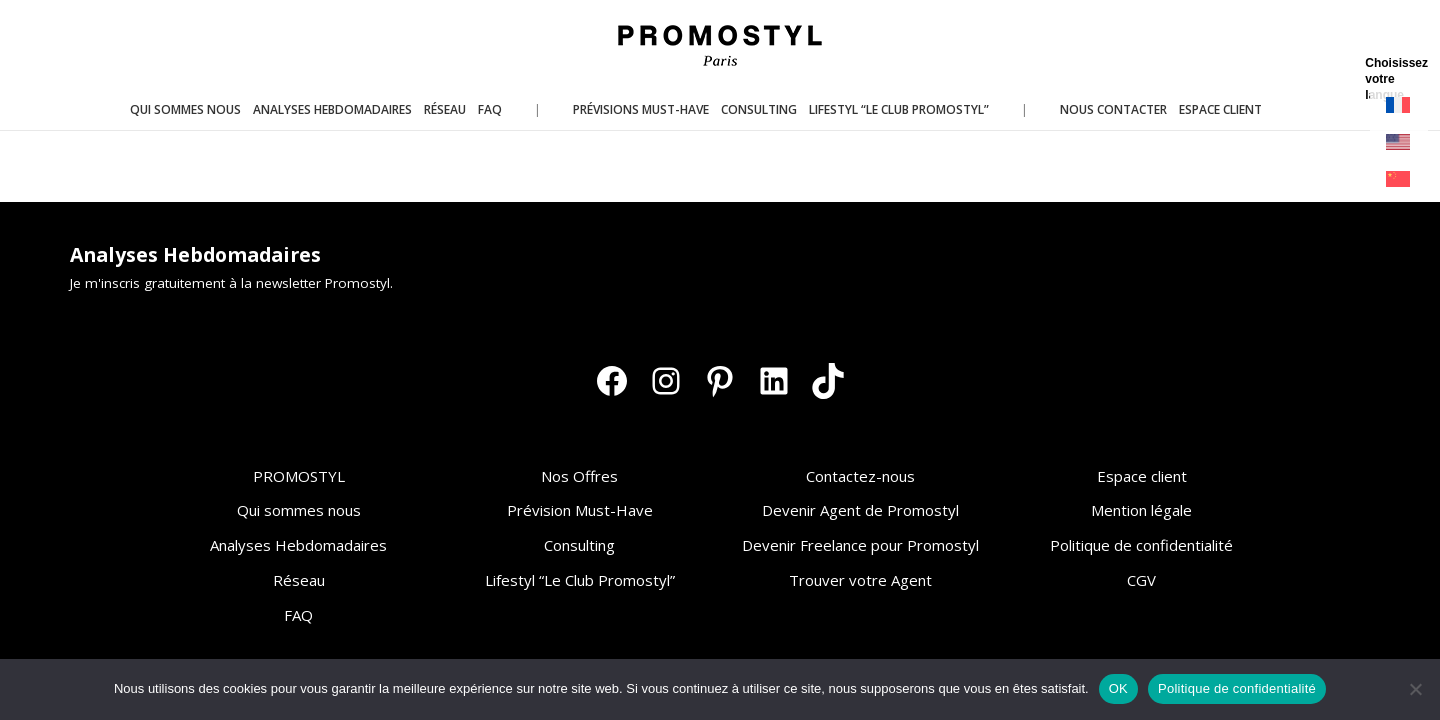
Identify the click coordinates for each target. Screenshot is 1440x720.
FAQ (298, 615)
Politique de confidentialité (1141, 545)
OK (1118, 688)
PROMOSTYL (299, 476)
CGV (1141, 580)
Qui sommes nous (299, 510)
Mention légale (1141, 510)
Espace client (1142, 476)
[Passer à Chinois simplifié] (1399, 179)
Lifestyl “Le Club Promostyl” (580, 580)
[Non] (1415, 689)
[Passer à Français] (1399, 105)
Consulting (579, 545)
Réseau (299, 580)
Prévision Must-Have (580, 510)
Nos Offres (579, 476)
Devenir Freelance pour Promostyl (860, 545)
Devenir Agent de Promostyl (860, 510)
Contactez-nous (860, 476)
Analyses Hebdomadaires (298, 545)
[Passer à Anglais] (1399, 142)
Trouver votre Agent (860, 580)
